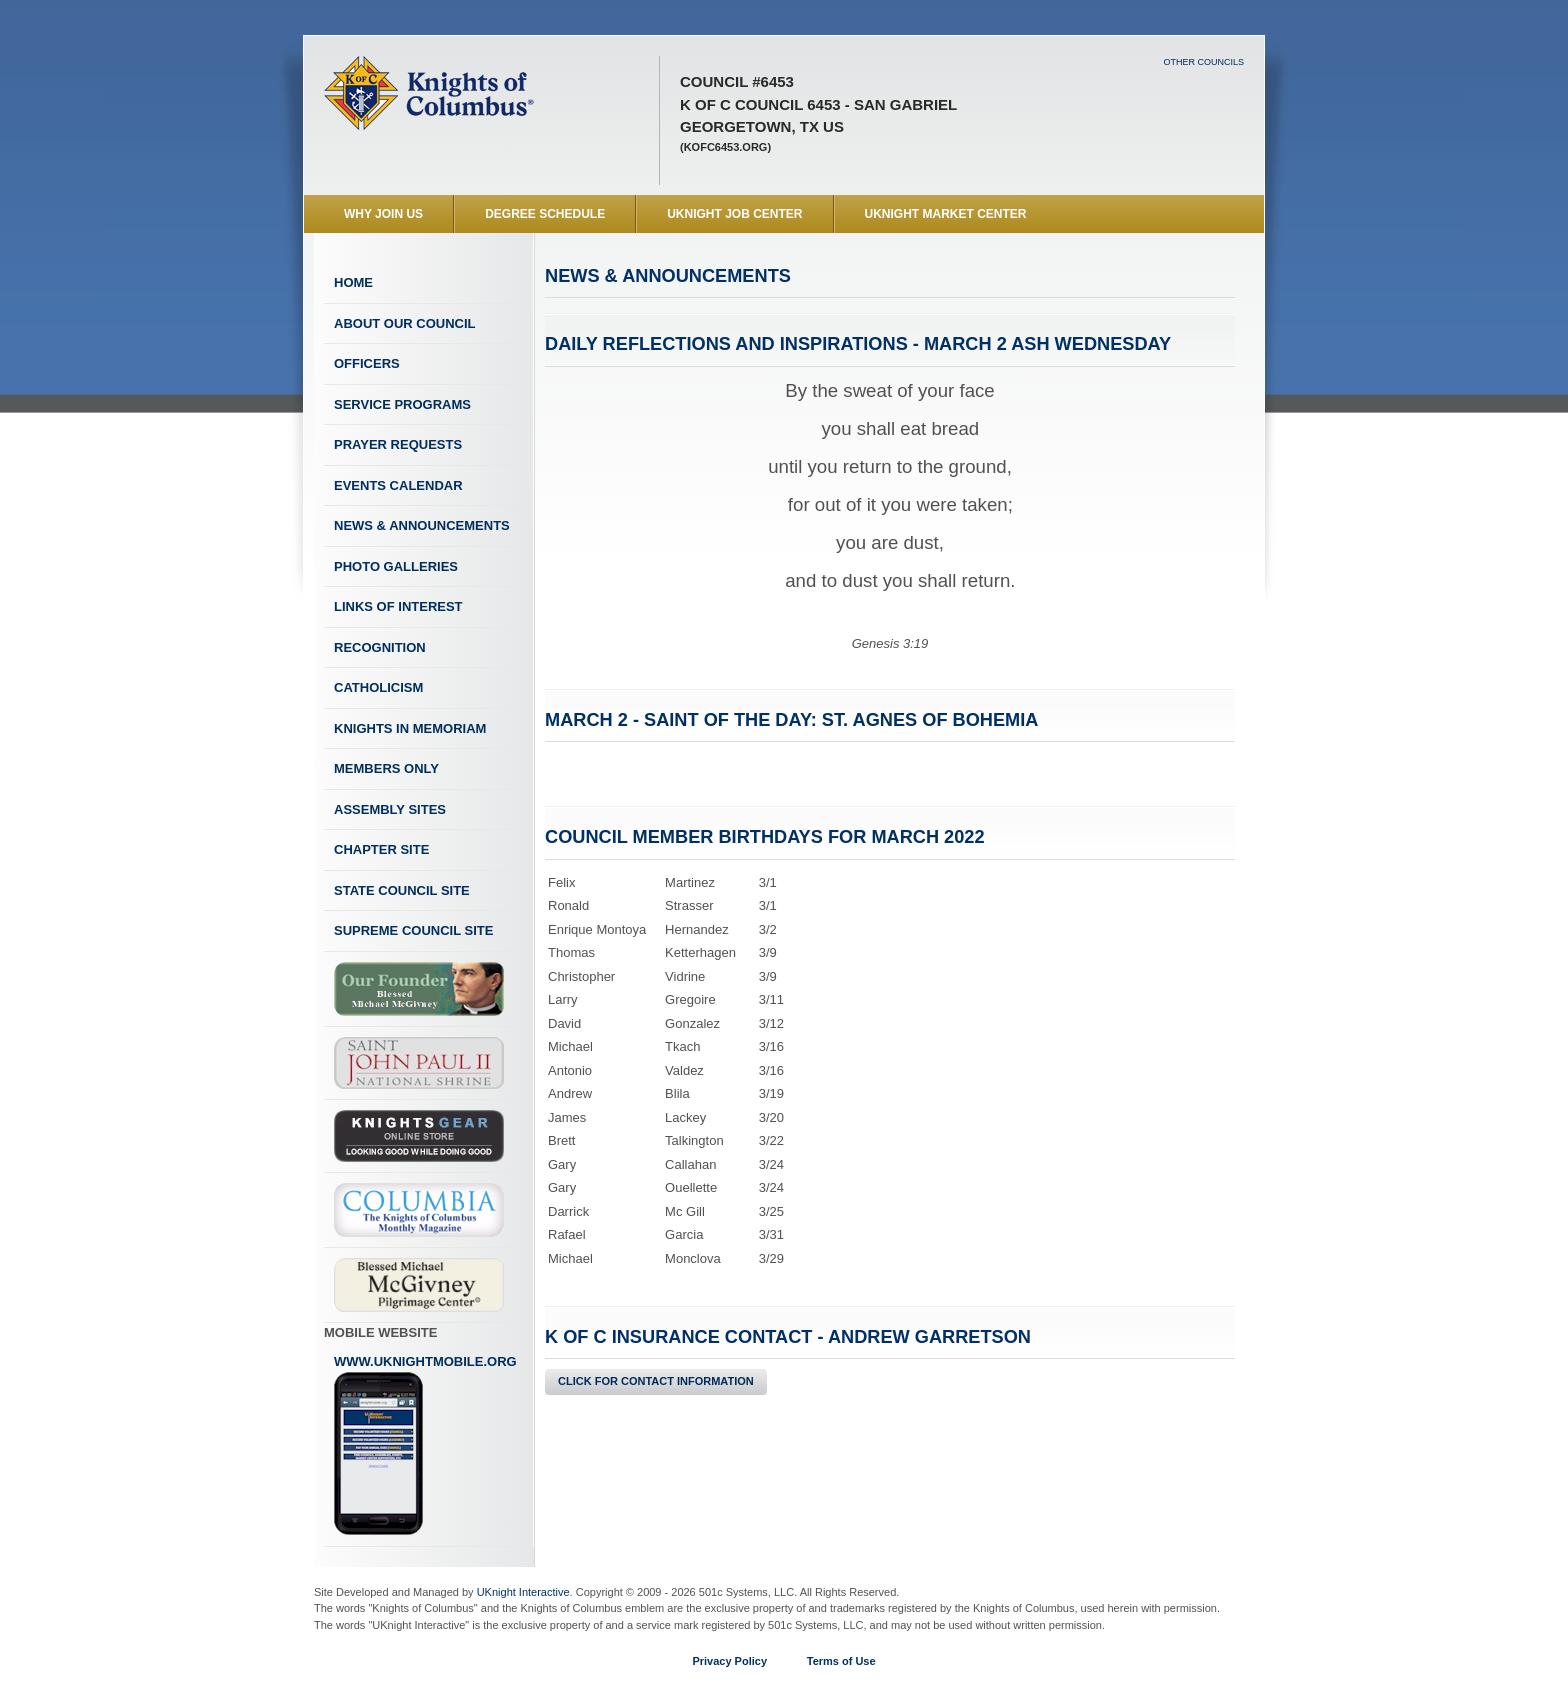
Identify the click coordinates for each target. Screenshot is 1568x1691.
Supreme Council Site (413, 930)
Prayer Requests (398, 444)
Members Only (386, 768)
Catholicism (378, 687)
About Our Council (405, 323)
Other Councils (1203, 62)
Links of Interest (398, 606)
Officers (367, 363)
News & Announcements (422, 525)
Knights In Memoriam (410, 728)
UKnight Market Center (946, 214)
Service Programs (402, 404)
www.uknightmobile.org (425, 1445)
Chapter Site (381, 849)
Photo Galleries (396, 566)
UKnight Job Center (734, 214)
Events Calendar (398, 485)
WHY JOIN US (383, 214)
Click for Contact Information (656, 1381)
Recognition (380, 647)
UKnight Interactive (523, 1592)
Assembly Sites (390, 809)
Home (353, 282)
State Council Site (402, 890)
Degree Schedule (545, 214)
